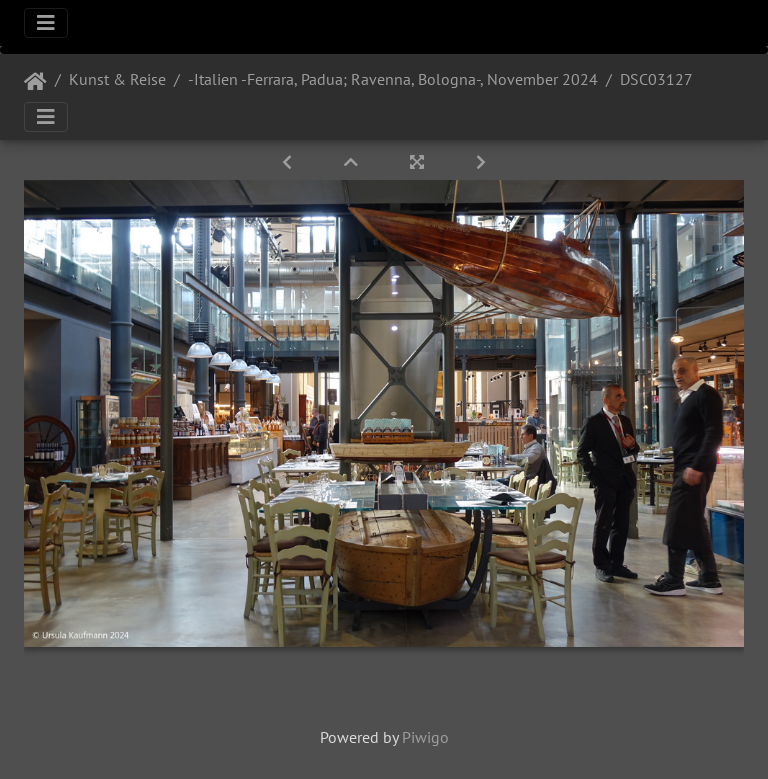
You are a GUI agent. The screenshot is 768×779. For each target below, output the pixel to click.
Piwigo (425, 737)
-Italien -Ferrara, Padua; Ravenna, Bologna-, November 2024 (393, 79)
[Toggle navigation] (46, 23)
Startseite (35, 82)
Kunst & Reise (117, 79)
